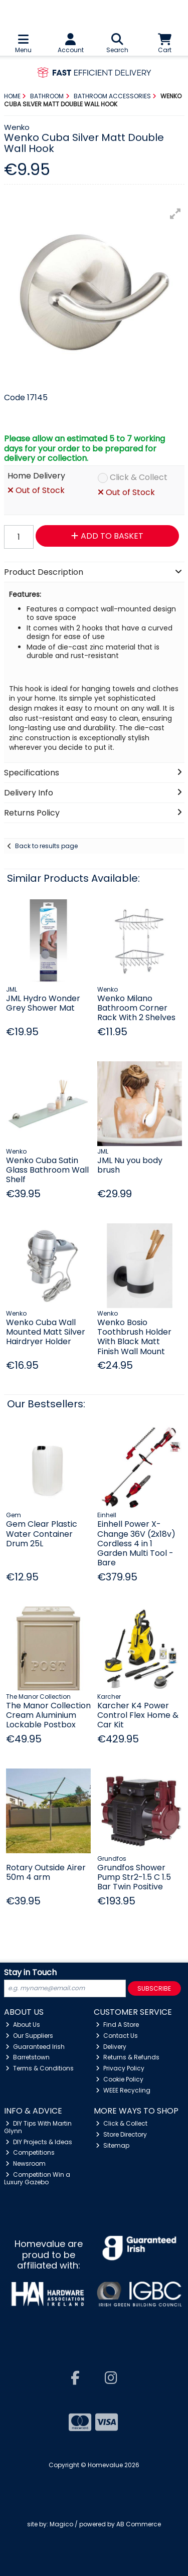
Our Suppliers (29, 2035)
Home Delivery (36, 476)
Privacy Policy (120, 2068)
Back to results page (46, 846)
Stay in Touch (30, 1973)
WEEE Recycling (123, 2090)
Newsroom (26, 2163)
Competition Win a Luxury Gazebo (37, 2178)
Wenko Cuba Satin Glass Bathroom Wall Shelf (47, 1170)
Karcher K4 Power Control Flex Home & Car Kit (137, 1715)
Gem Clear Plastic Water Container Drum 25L (41, 1533)
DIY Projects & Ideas (39, 2142)
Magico (61, 2524)
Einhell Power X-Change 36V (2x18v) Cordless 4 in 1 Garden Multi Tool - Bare (136, 1543)
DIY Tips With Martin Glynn (38, 2127)
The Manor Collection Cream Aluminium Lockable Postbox (48, 1715)
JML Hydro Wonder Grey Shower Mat (43, 1003)
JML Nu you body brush (129, 1165)
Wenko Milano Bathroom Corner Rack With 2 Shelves (136, 1008)
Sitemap (112, 2145)
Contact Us (117, 2035)
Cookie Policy (119, 2079)
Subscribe (154, 1988)
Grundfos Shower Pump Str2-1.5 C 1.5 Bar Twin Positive (134, 1877)
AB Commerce (138, 2524)
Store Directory (121, 2134)
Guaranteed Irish (35, 2046)
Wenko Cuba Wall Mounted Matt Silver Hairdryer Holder (45, 1332)
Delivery (111, 2046)
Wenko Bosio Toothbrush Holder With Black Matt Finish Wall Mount (134, 1337)
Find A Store (117, 2024)
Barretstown (28, 2057)
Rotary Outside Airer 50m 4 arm (46, 1872)
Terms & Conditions (40, 2068)
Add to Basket (107, 536)
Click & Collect (138, 477)
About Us (23, 2024)
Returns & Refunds (127, 2057)
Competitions (30, 2152)
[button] (175, 214)
